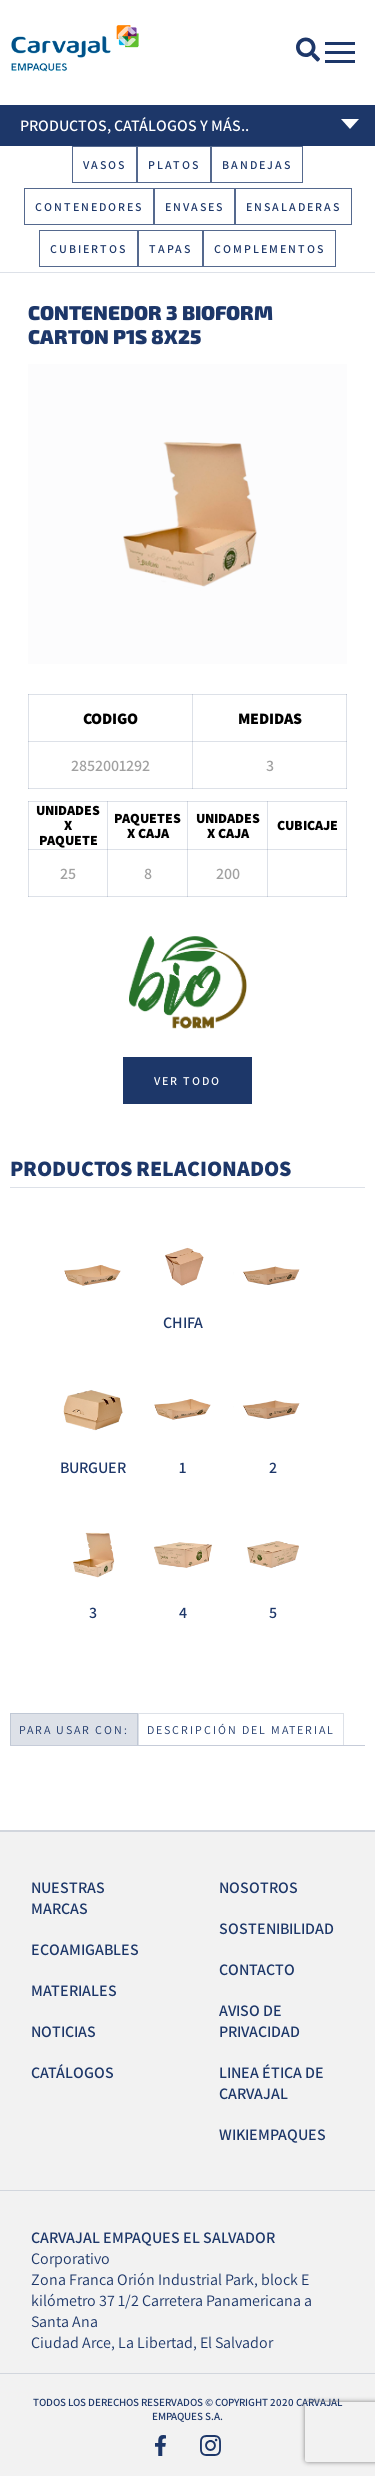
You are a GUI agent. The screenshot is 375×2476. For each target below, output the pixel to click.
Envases (194, 206)
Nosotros (258, 1887)
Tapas (170, 248)
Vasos (104, 164)
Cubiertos (88, 248)
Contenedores (89, 206)
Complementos (269, 248)
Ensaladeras (293, 206)
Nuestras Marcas (68, 1898)
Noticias (63, 2031)
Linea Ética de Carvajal (271, 2083)
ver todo (187, 1080)
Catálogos (72, 2072)
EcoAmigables (85, 1949)
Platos (174, 164)
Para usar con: (74, 1729)
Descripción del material (241, 1729)
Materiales (74, 1990)
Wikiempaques (272, 2134)
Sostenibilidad (276, 1928)
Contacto (257, 1969)
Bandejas (257, 164)
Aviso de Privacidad (259, 2021)
